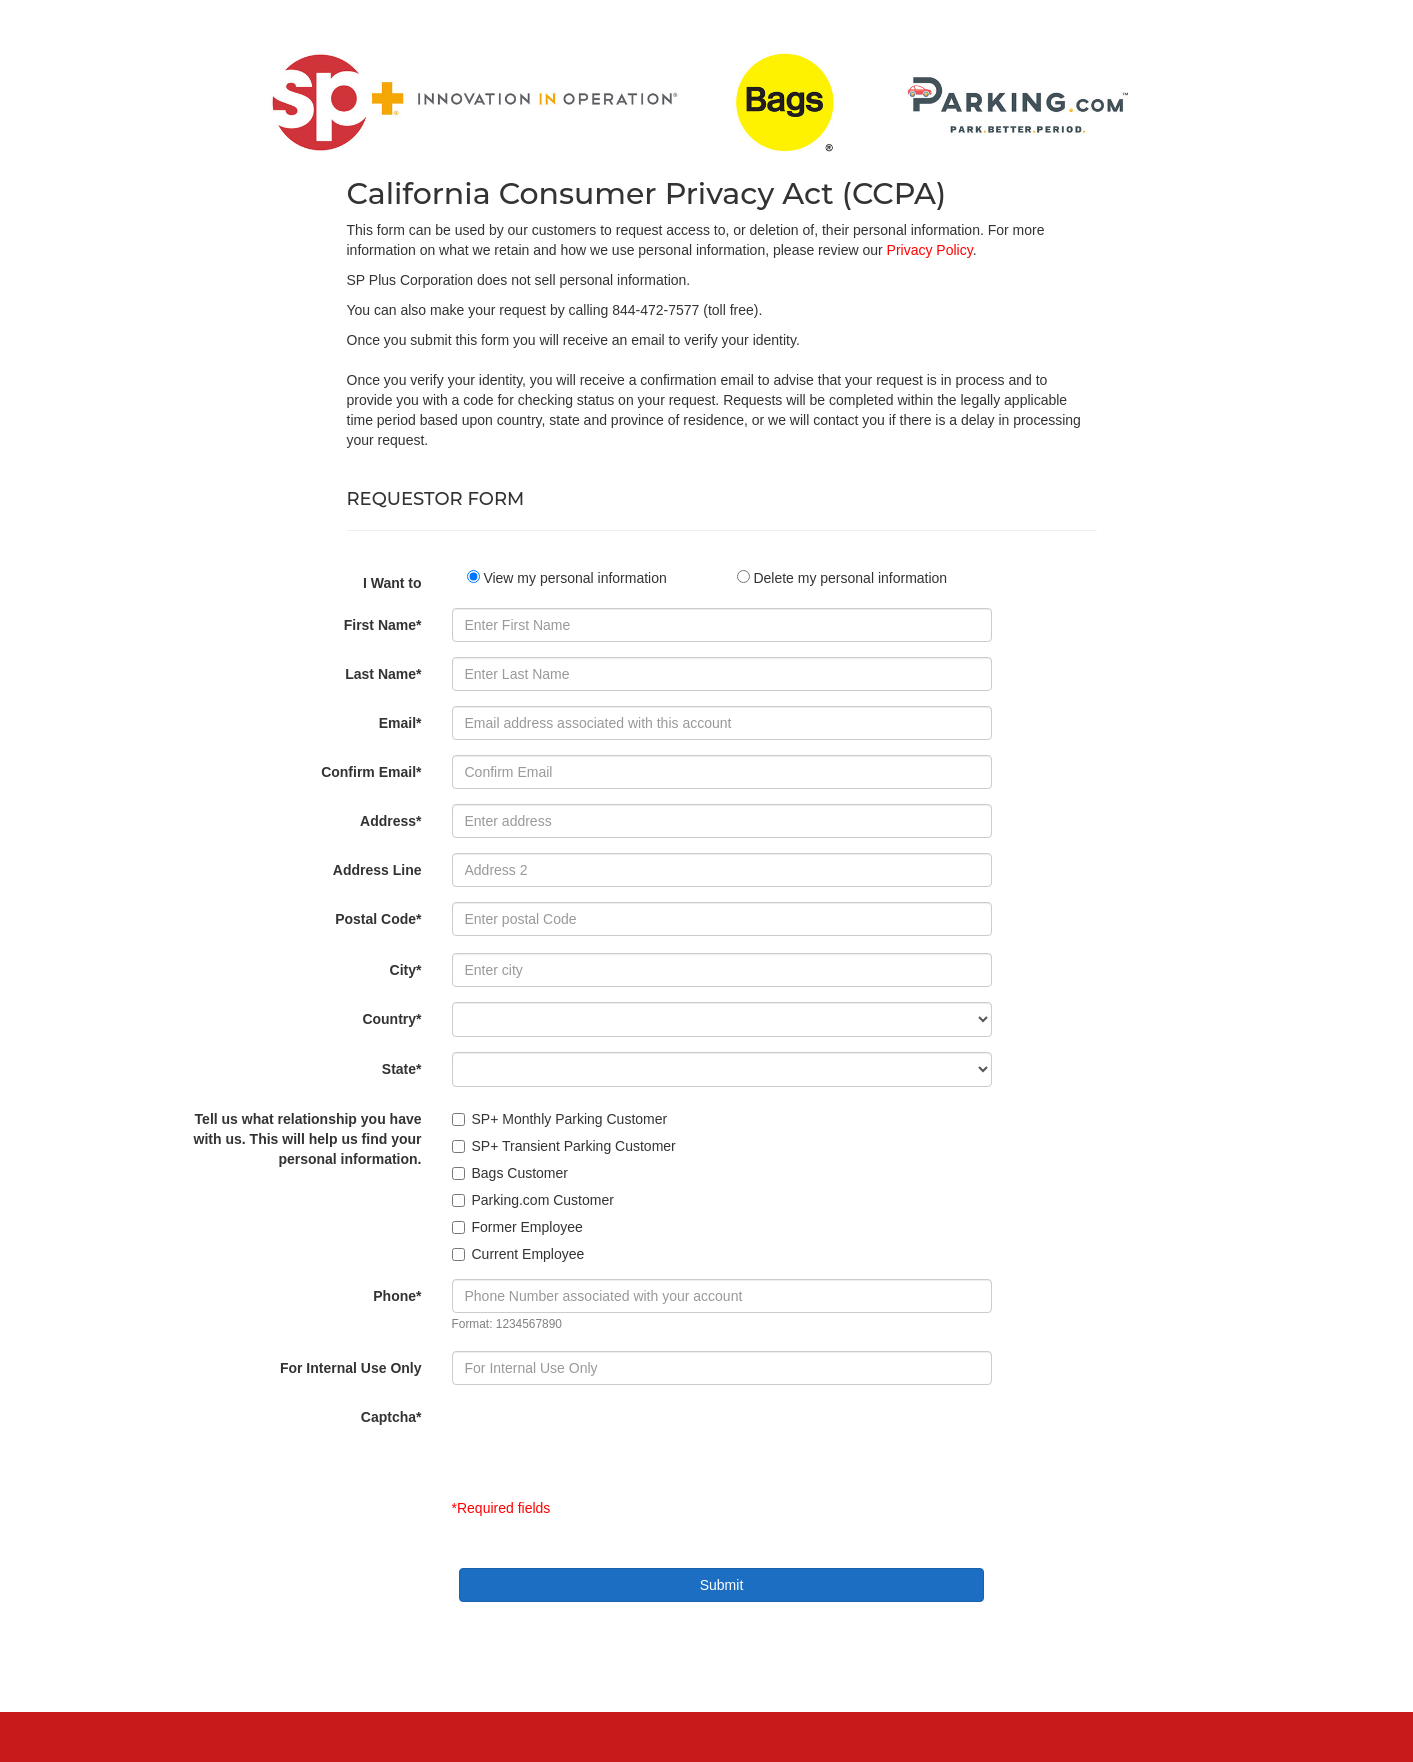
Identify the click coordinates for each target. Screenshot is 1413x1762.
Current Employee (518, 1254)
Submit (722, 1585)
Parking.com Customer (533, 1200)
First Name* (383, 625)
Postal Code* (378, 919)
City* (406, 970)
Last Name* (383, 674)
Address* (390, 821)
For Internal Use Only (351, 1368)
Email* (400, 723)
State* (402, 1069)
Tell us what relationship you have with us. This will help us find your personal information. (308, 1139)
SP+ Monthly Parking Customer (560, 1119)
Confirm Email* (371, 772)
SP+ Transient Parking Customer (564, 1146)
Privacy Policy (930, 250)
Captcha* (391, 1417)
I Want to (392, 583)
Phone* (397, 1296)
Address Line (377, 870)
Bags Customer (510, 1173)
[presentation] (604, 1439)
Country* (391, 1019)
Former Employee (517, 1227)
